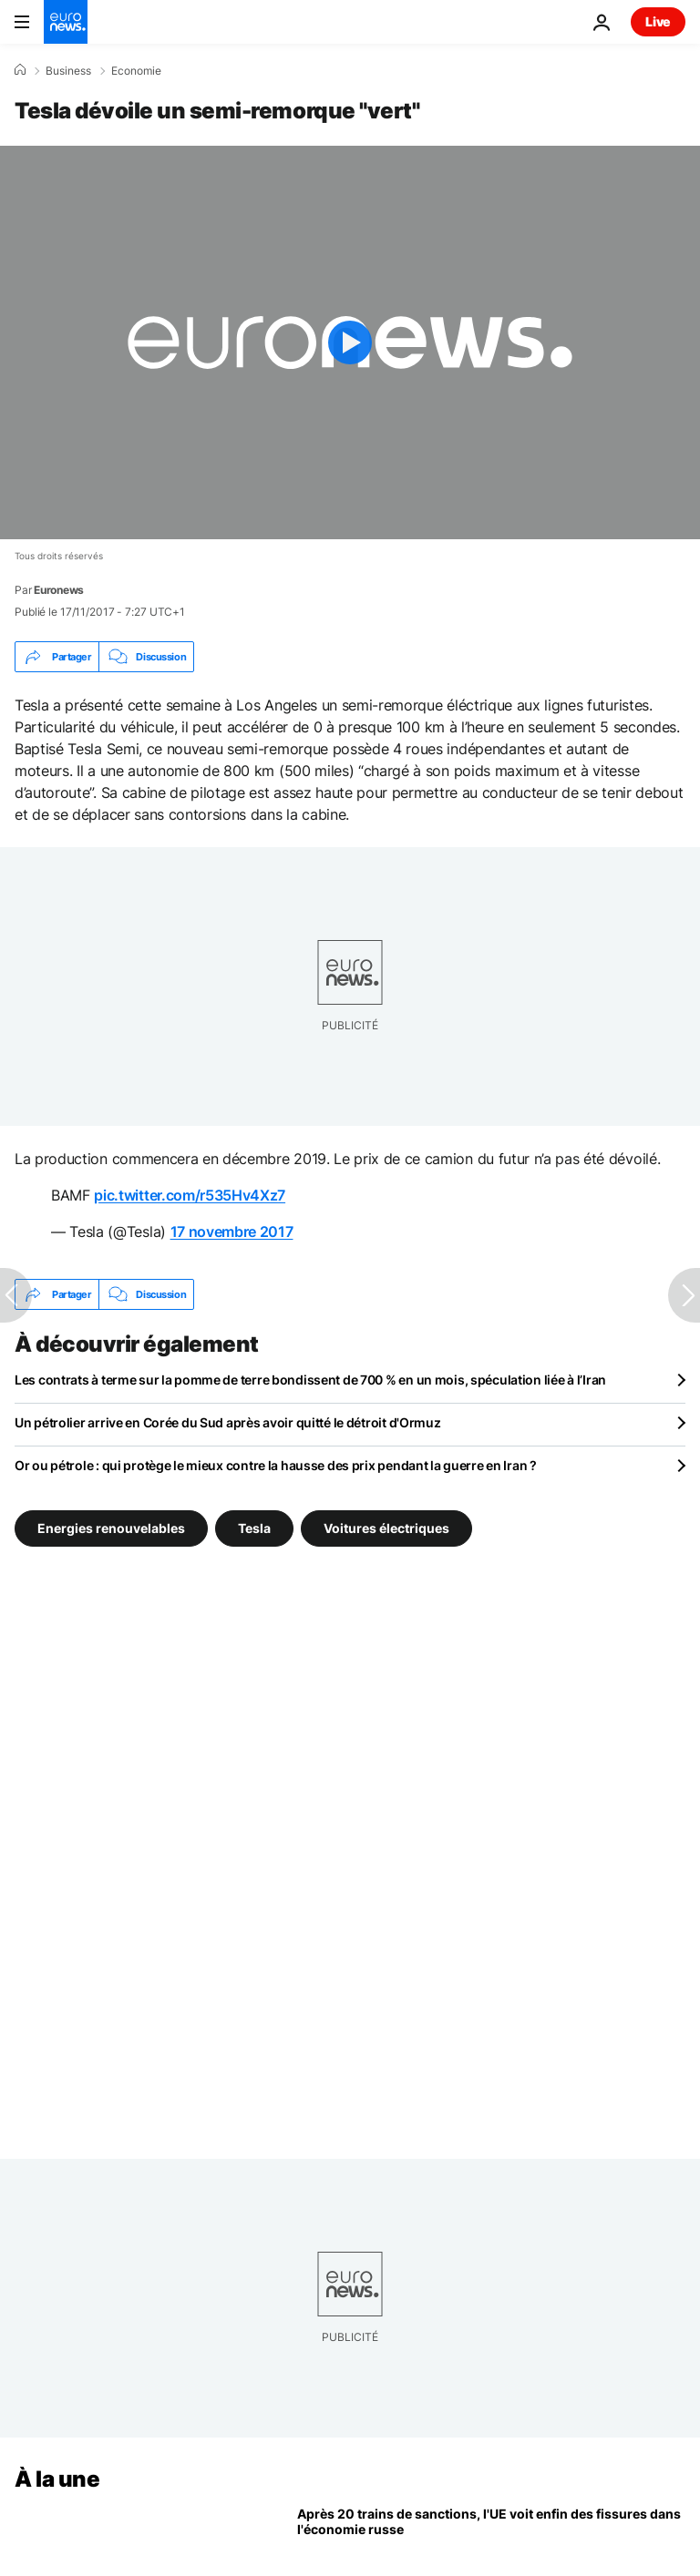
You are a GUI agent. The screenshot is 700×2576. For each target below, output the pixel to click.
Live (658, 21)
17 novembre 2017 (231, 1231)
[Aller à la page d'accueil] (66, 22)
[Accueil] (20, 70)
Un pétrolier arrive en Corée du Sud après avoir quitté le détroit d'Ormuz (228, 1422)
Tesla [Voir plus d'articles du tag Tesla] (254, 1528)
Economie (136, 71)
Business (68, 71)
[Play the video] (350, 342)
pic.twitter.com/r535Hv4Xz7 (189, 1195)
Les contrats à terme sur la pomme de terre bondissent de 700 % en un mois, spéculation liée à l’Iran (310, 1379)
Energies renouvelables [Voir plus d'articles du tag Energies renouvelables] (111, 1528)
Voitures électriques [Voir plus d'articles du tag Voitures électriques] (386, 1528)
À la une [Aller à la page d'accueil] (57, 2479)
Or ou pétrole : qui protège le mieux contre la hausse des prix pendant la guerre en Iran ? (276, 1465)
